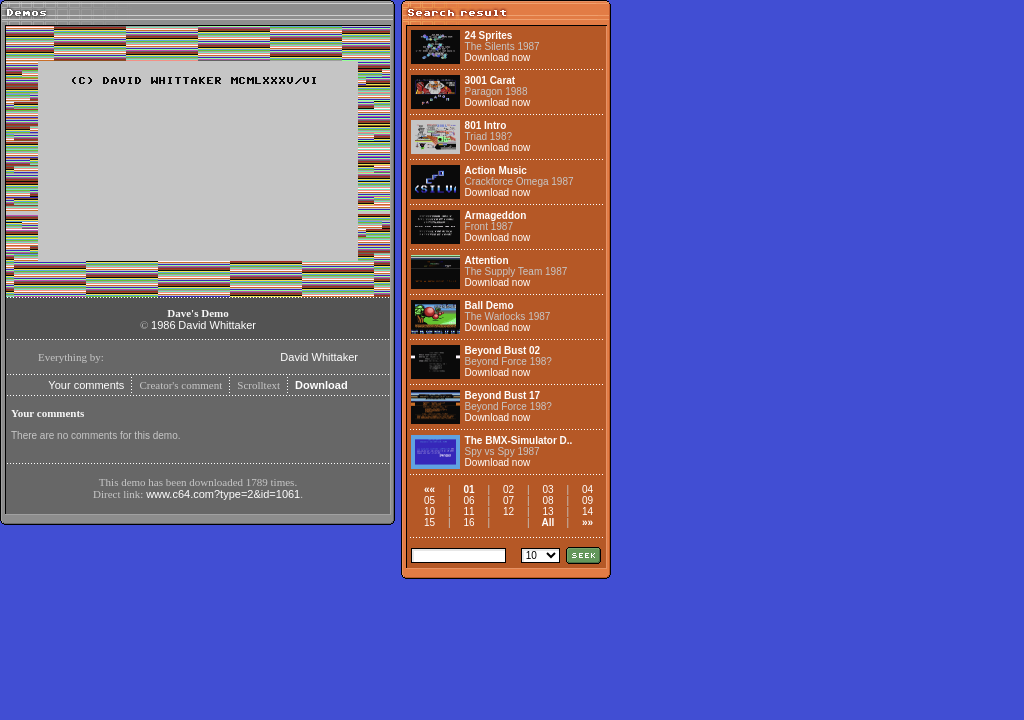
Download (321, 385)
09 (587, 500)
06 (468, 500)
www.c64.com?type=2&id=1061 (223, 494)
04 (587, 489)
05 (429, 500)
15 (429, 522)
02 (508, 489)
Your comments (86, 385)
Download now (498, 57)
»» (587, 522)
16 (468, 522)
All (548, 522)
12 (508, 511)
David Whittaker (217, 325)
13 (547, 511)
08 (547, 500)
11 (468, 511)
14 (587, 511)
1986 (163, 325)
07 (508, 500)
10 (429, 511)
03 (547, 489)
